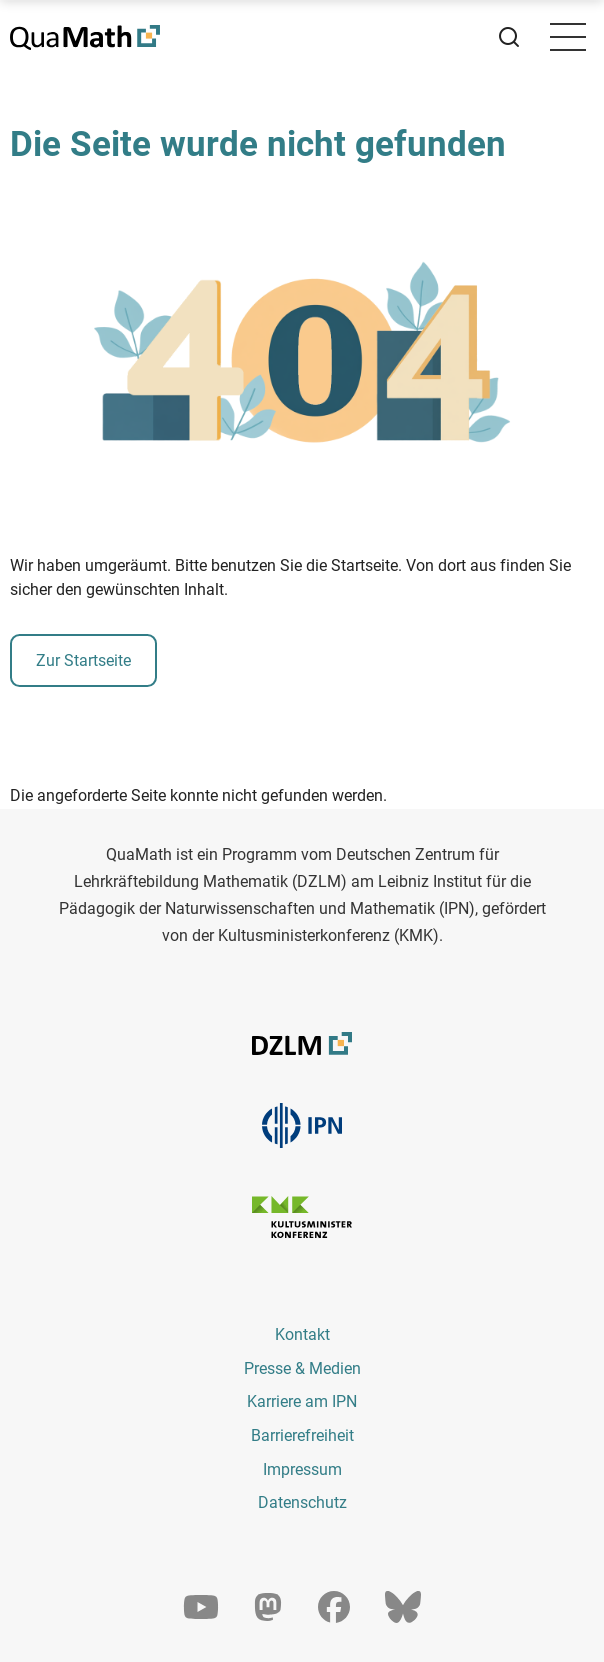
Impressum (302, 1469)
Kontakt (302, 1334)
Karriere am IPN (302, 1401)
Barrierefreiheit (302, 1435)
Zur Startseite (83, 660)
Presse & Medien (302, 1368)
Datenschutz (302, 1502)
